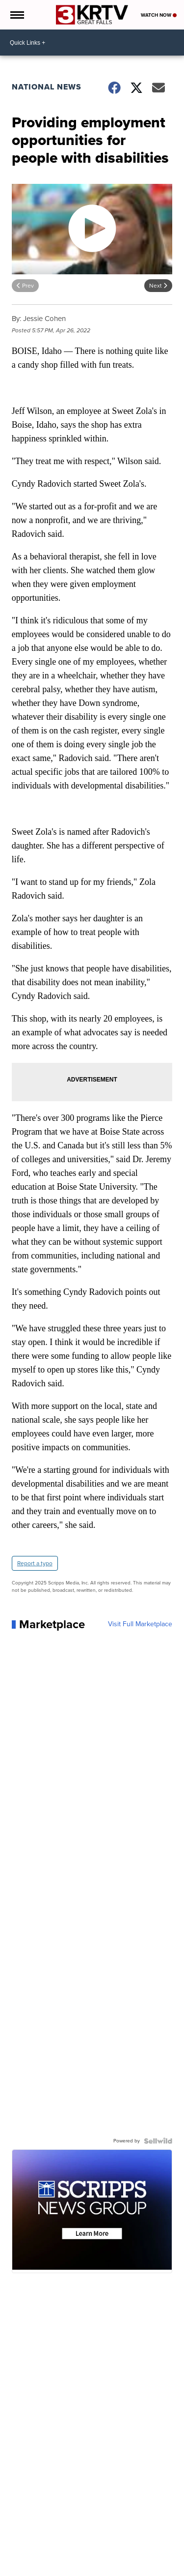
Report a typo (35, 1563)
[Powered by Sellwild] (158, 2140)
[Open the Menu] (16, 14)
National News (46, 86)
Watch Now (159, 15)
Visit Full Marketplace (140, 1624)
